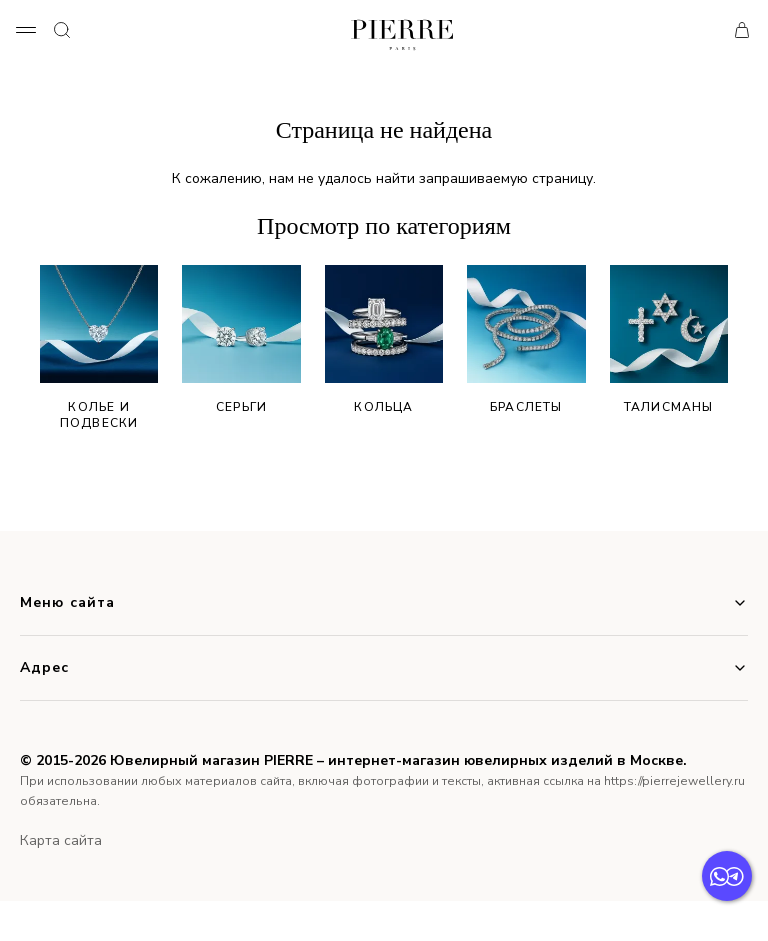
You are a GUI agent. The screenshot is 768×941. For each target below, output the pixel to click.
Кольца (384, 340)
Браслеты (526, 340)
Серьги (241, 340)
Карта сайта (61, 840)
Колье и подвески (99, 348)
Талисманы (669, 340)
